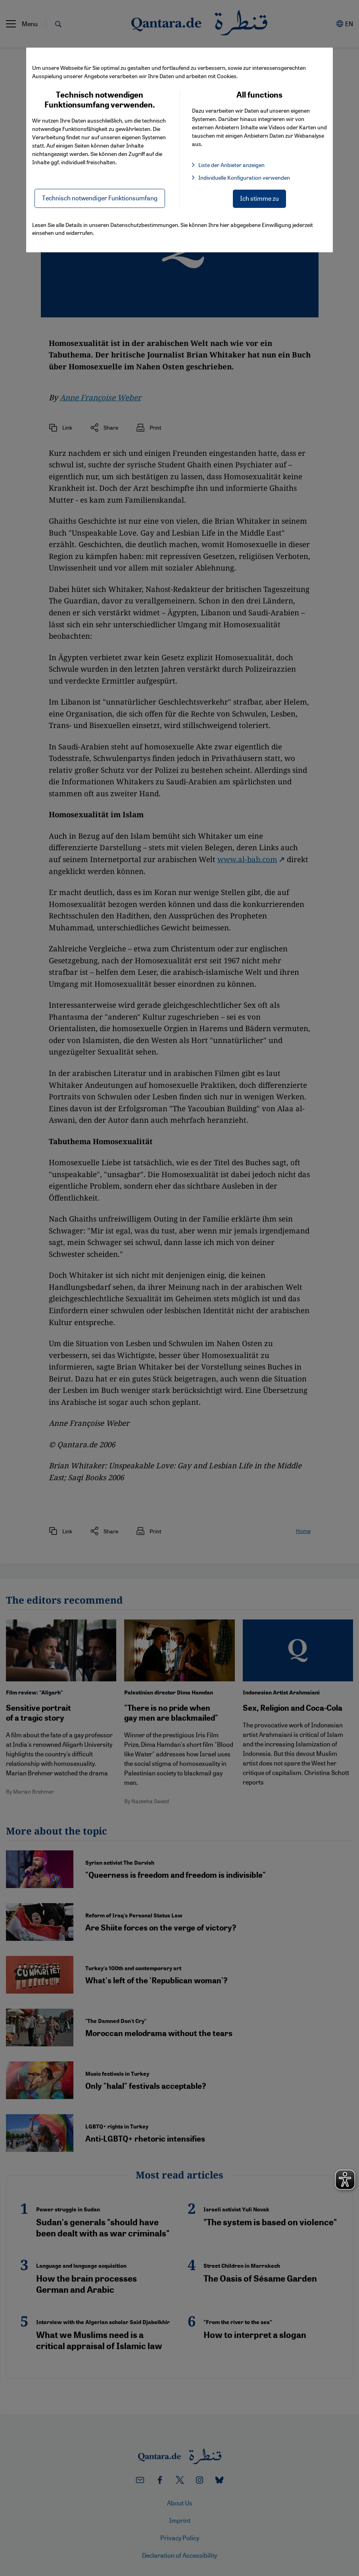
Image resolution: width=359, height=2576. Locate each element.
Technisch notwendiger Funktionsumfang (99, 198)
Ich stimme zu (259, 198)
